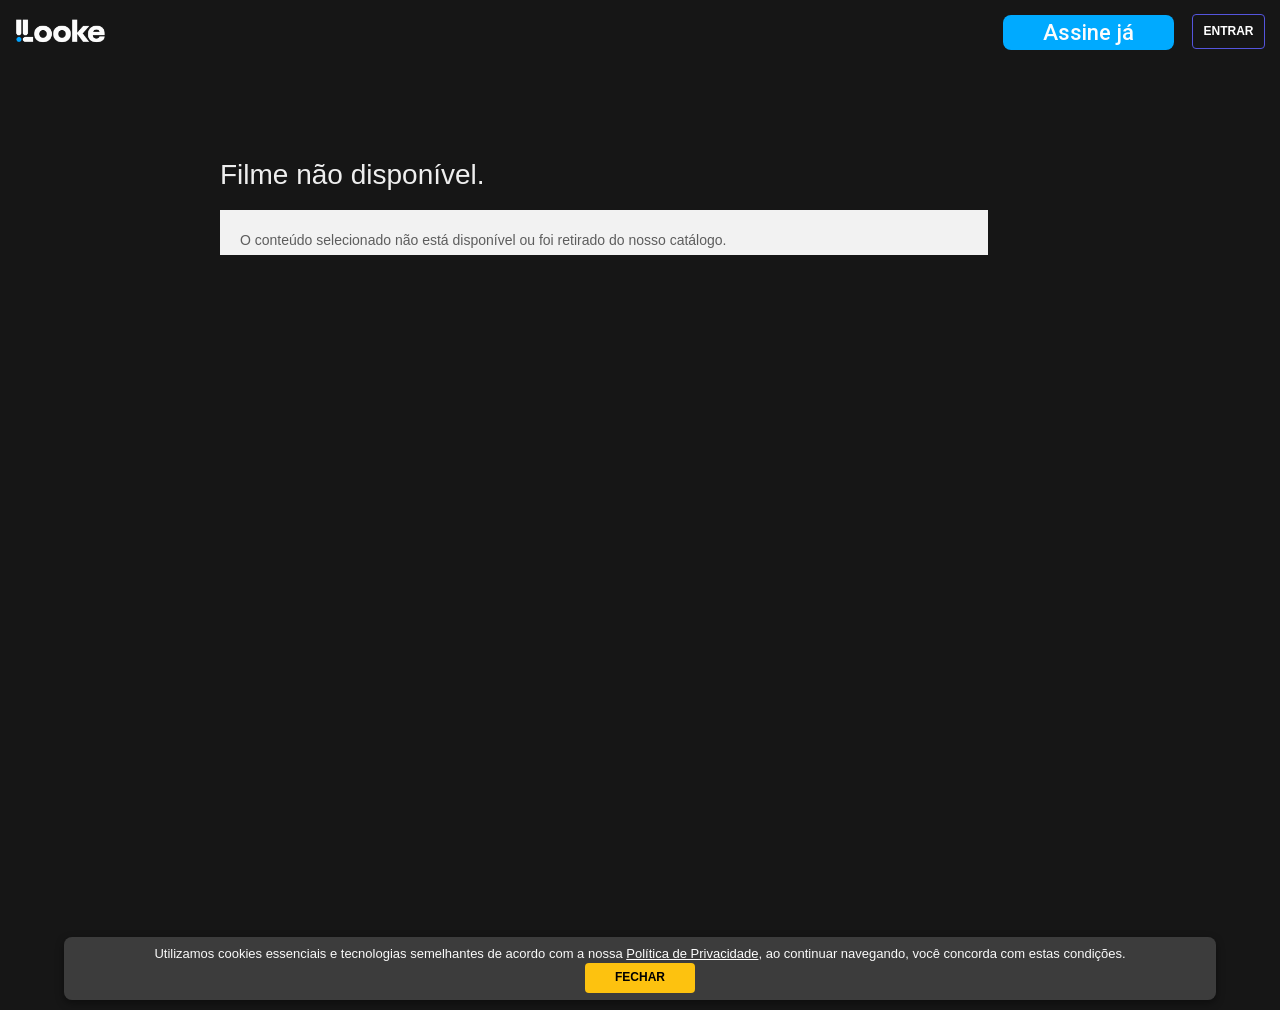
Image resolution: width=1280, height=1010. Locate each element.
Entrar (1229, 31)
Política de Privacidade (692, 953)
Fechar (640, 977)
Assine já (1088, 32)
